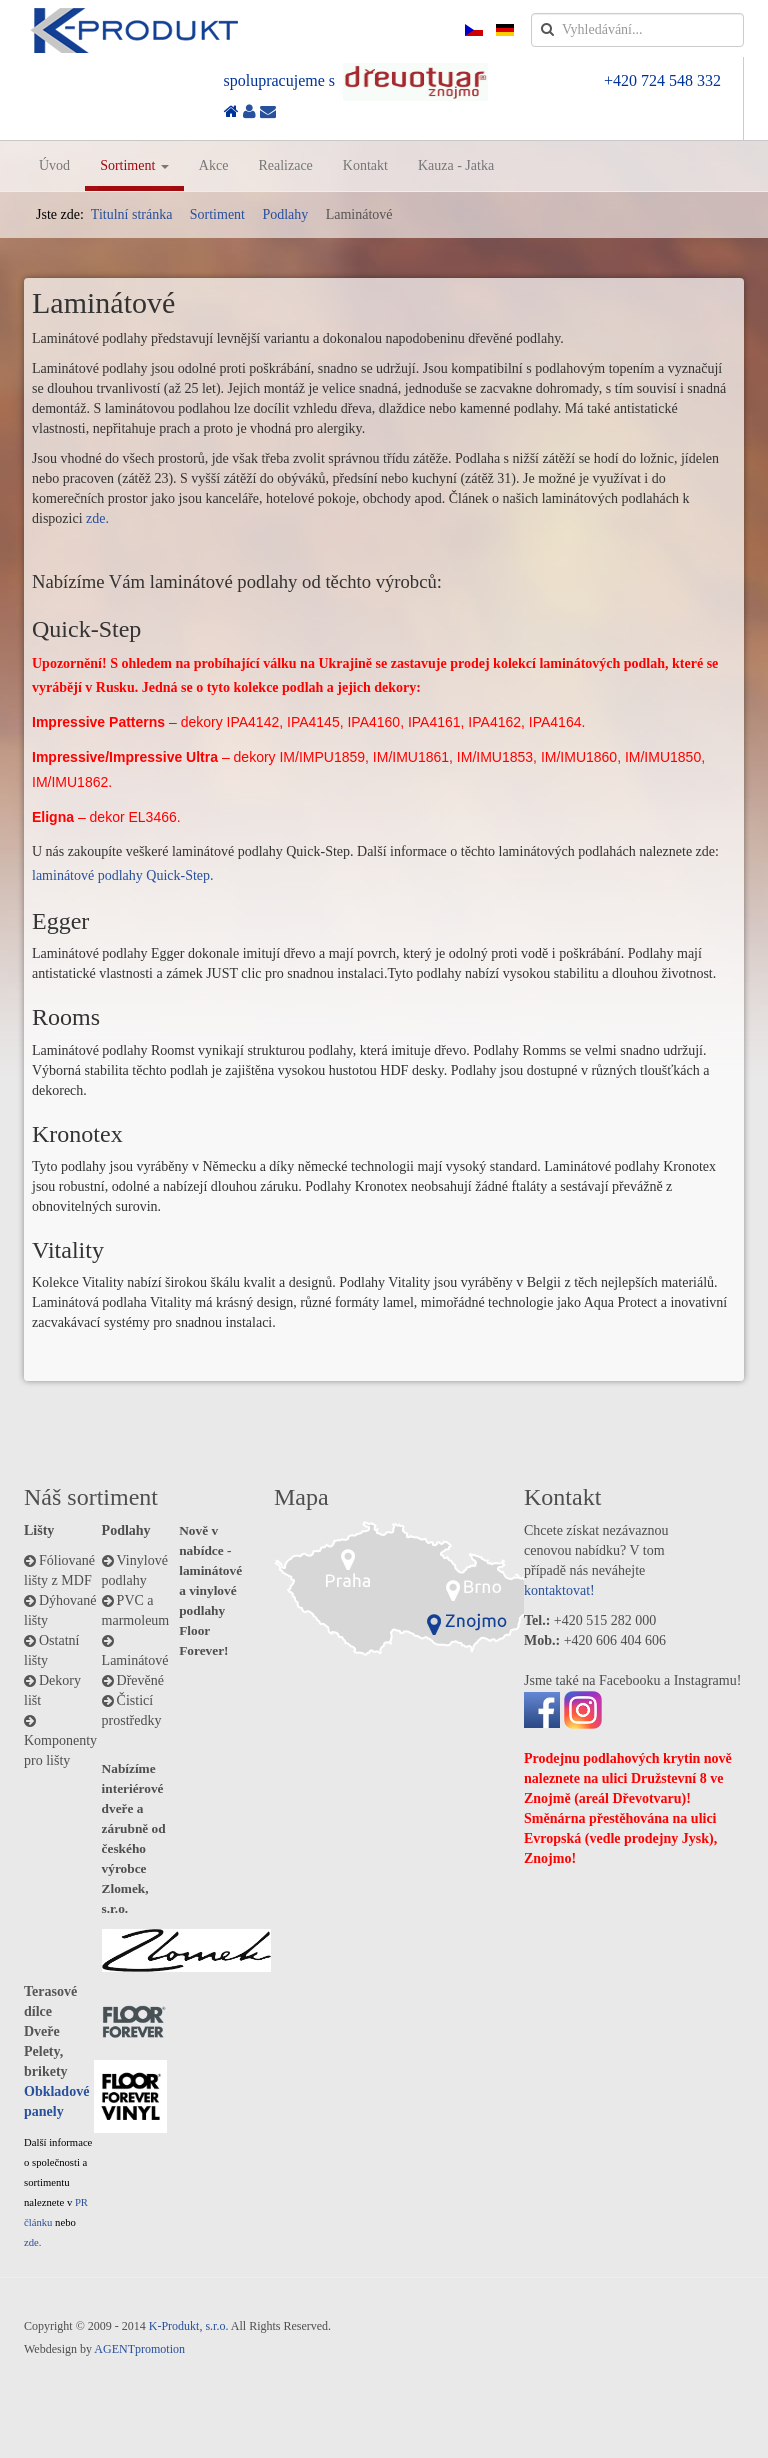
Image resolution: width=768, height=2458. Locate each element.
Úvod (54, 165)
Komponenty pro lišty (60, 1750)
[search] (637, 30)
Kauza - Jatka (456, 165)
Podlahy (285, 214)
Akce (214, 165)
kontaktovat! (559, 1590)
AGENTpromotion (139, 2349)
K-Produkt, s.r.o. (189, 2326)
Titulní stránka (132, 214)
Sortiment (134, 165)
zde (31, 2242)
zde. (97, 518)
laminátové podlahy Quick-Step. (123, 875)
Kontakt (365, 165)
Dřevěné (140, 1680)
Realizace (285, 165)
